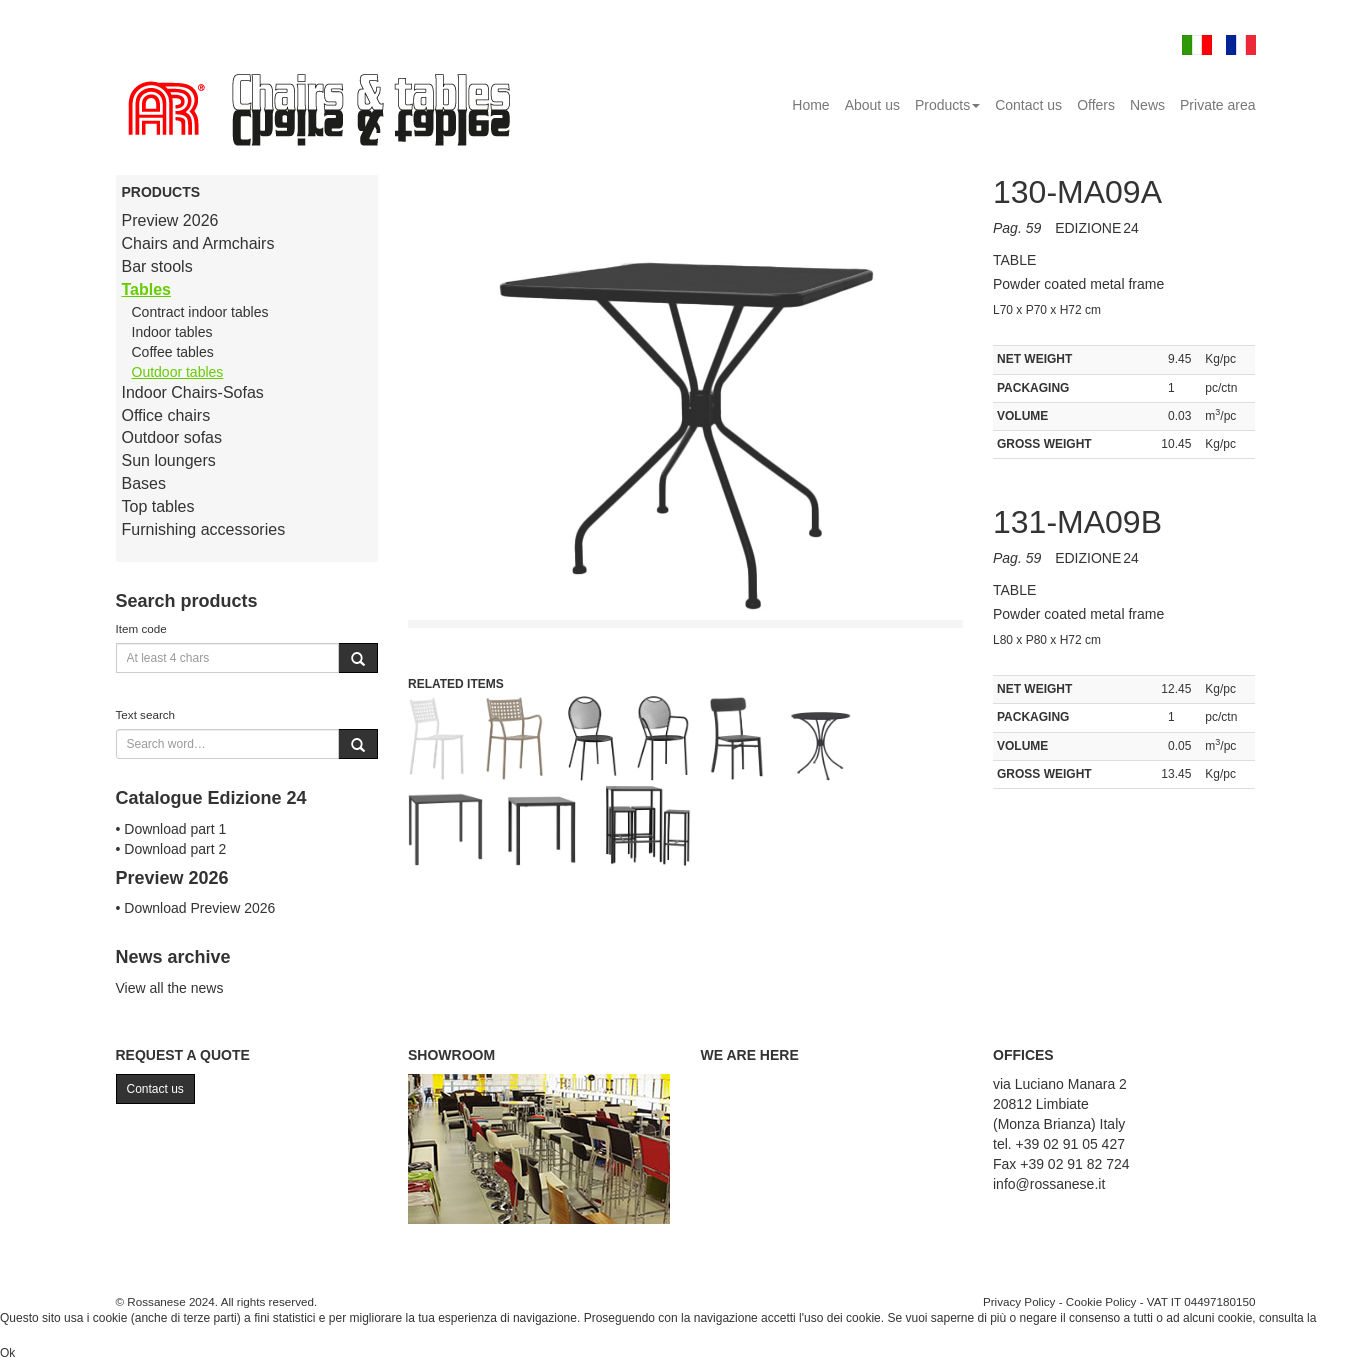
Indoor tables (172, 332)
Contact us (1028, 105)
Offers (1096, 105)
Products (947, 105)
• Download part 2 (171, 849)
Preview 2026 (170, 220)
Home (810, 105)
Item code (141, 628)
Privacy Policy (1019, 1301)
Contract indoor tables (200, 312)
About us (872, 105)
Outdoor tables (178, 372)
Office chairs (166, 415)
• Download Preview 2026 (196, 908)
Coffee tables (173, 352)
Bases (144, 483)
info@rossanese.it (1049, 1184)
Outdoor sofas (172, 437)
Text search (146, 714)
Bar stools (157, 266)
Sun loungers (169, 460)
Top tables (158, 506)
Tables (147, 289)
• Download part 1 (171, 829)
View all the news (170, 988)
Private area (1217, 105)
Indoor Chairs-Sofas (193, 392)
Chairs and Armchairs (198, 243)
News (1147, 105)
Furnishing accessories (204, 529)
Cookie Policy (1101, 1301)
